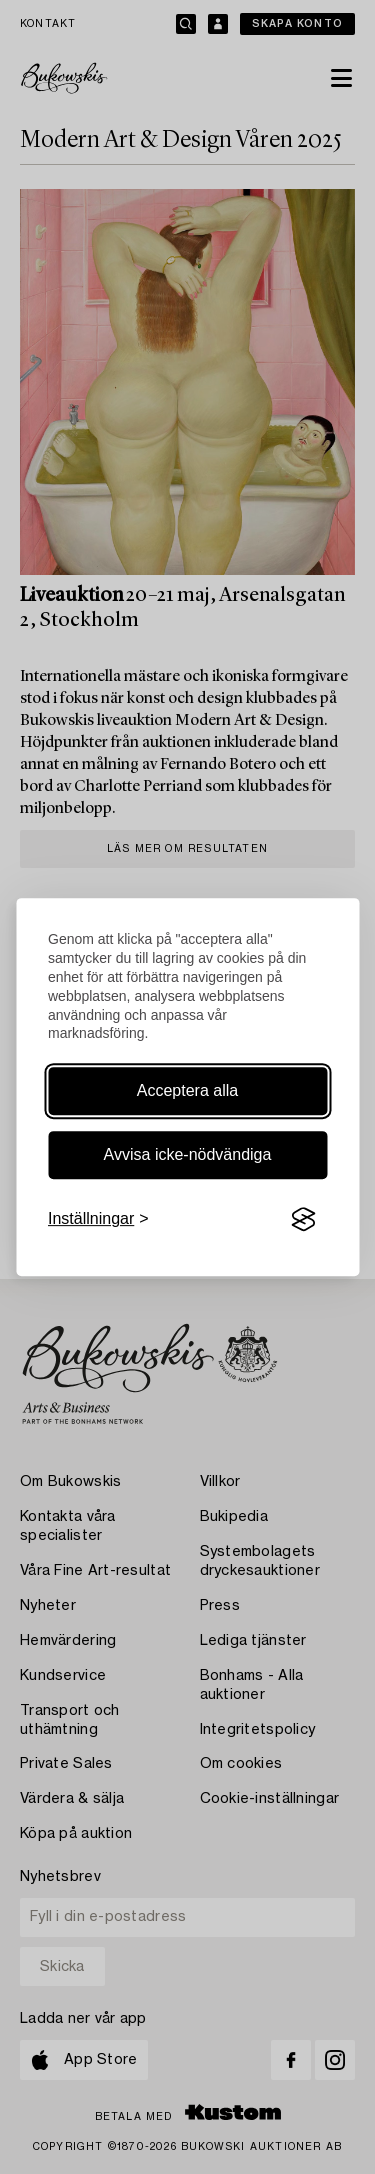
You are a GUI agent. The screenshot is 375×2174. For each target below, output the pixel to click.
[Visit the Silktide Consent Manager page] (303, 1220)
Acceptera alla (187, 1090)
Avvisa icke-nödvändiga (188, 1154)
